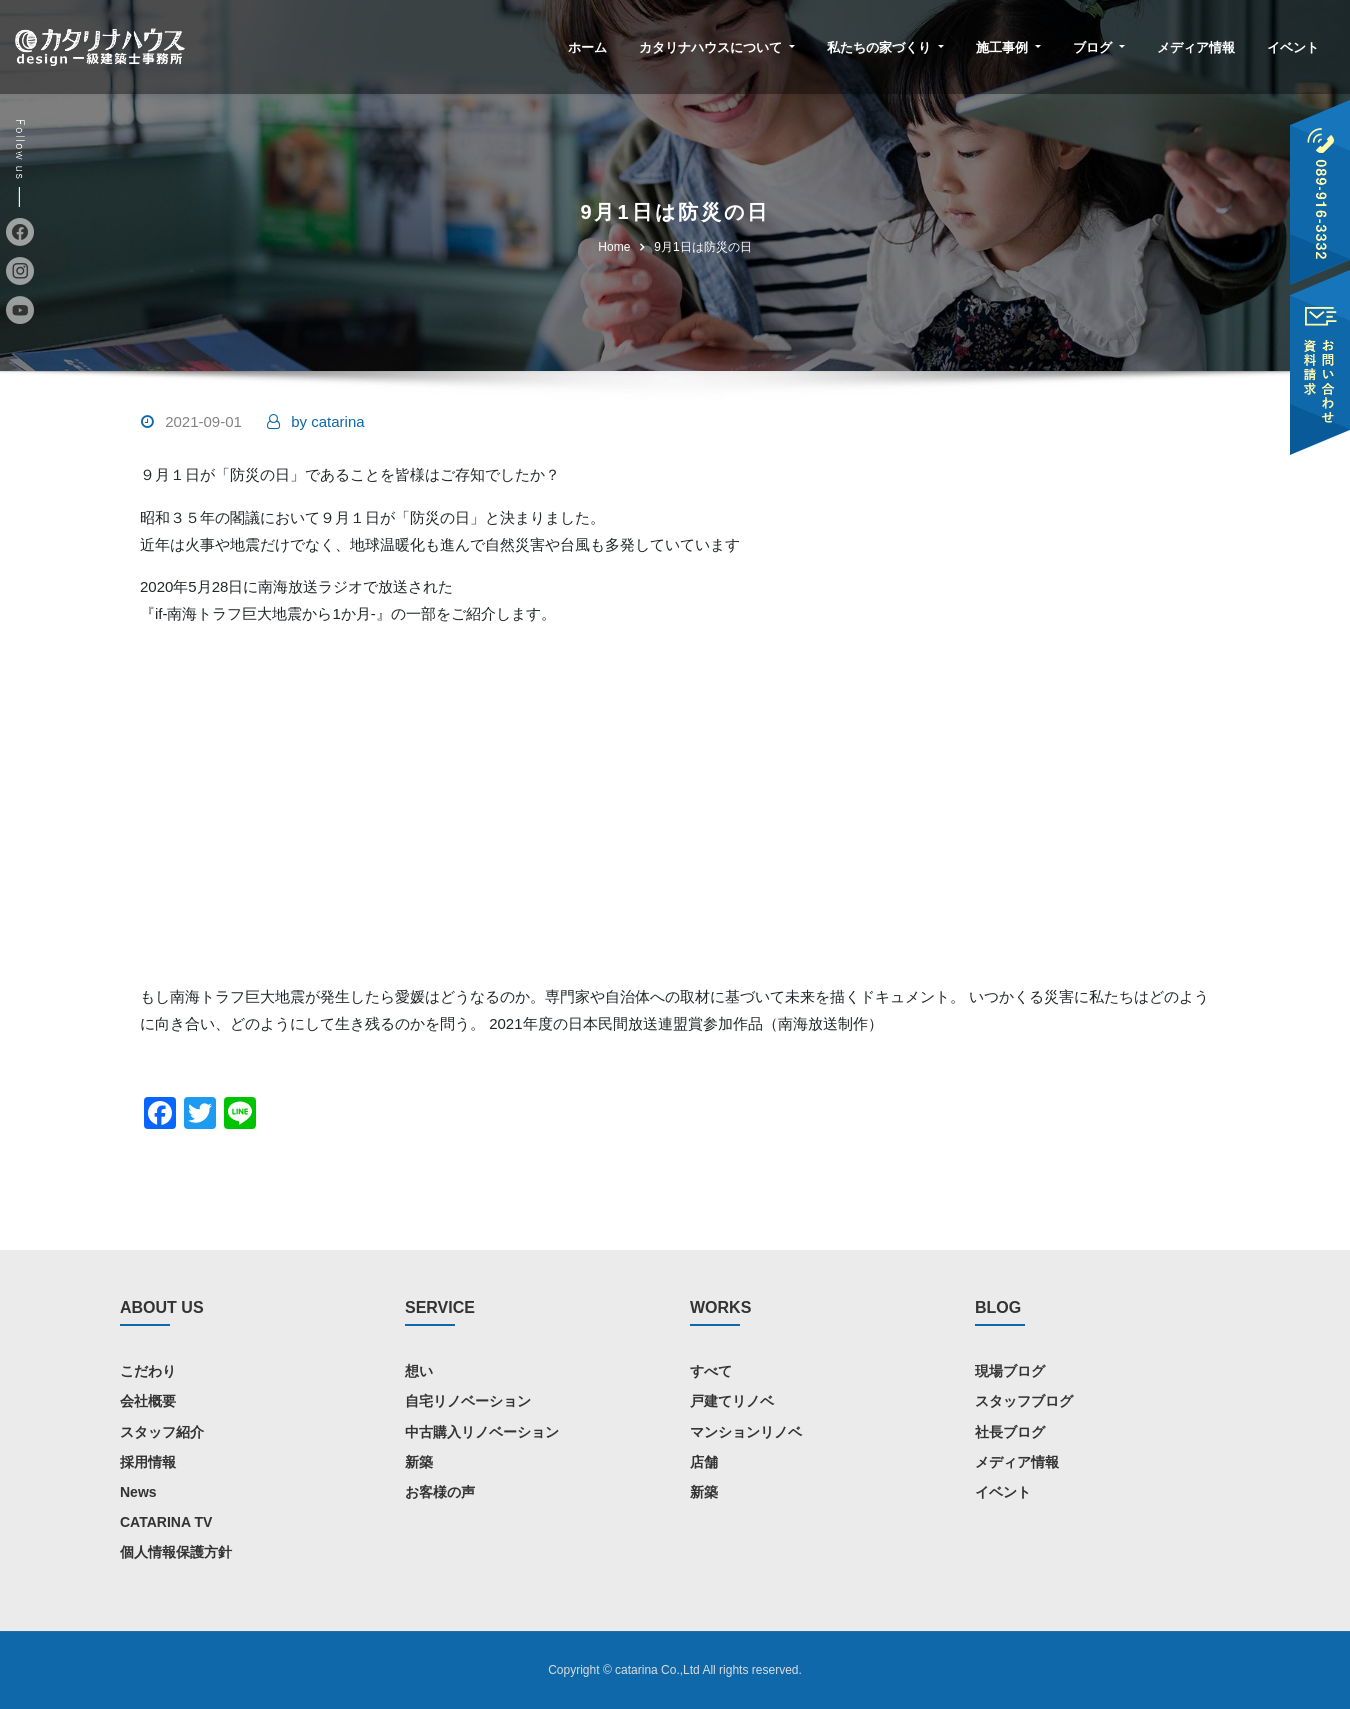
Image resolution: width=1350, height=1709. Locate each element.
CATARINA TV (166, 1522)
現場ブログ (1010, 1371)
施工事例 (1008, 47)
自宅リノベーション (468, 1401)
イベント (1293, 47)
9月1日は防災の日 (702, 247)
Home (614, 247)
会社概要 (148, 1401)
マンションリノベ (746, 1431)
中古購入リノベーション (482, 1431)
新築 (419, 1461)
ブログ (1099, 47)
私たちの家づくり (885, 47)
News (138, 1491)
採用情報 (148, 1461)
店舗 (704, 1461)
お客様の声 (440, 1491)
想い (419, 1371)
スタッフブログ (1024, 1401)
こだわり (148, 1371)
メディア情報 (1196, 47)
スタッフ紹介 (162, 1431)
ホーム (587, 47)
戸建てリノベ (732, 1401)
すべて (711, 1371)
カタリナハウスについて (717, 47)
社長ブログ (1010, 1431)
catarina (327, 421)
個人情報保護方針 (176, 1552)
